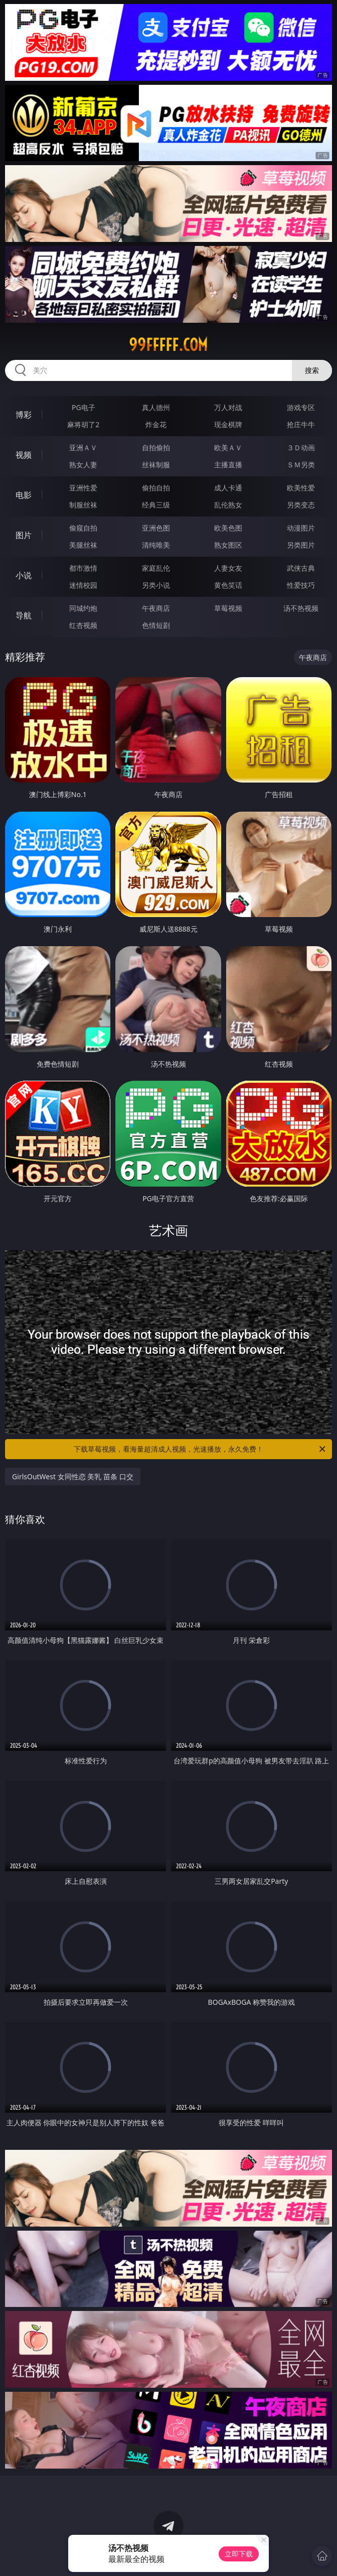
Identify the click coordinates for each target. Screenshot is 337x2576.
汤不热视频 (300, 608)
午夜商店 (156, 608)
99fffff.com (168, 345)
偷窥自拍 (83, 528)
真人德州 (156, 407)
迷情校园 (83, 585)
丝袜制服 (156, 464)
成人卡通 (228, 487)
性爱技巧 (301, 585)
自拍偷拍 (156, 447)
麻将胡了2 (83, 424)
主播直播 (228, 464)
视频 (24, 454)
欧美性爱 (301, 487)
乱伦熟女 (228, 504)
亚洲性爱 (83, 487)
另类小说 (156, 585)
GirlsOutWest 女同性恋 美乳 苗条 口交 (72, 1476)
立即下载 (239, 2553)
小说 (24, 575)
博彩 (24, 414)
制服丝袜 (83, 504)
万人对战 (228, 407)
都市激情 (83, 568)
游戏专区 (301, 407)
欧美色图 (228, 528)
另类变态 (301, 504)
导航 (24, 615)
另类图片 (301, 545)
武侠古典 (301, 568)
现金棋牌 (228, 424)
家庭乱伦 (156, 568)
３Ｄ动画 (301, 447)
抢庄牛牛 (301, 424)
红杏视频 (83, 625)
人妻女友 (228, 568)
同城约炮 (83, 608)
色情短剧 (156, 625)
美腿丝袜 (83, 545)
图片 (24, 535)
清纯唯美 (156, 545)
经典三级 (156, 504)
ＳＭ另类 (301, 464)
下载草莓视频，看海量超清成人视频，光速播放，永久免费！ (200, 1449)
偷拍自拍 (156, 487)
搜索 (312, 370)
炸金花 (155, 424)
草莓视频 (228, 608)
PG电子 (83, 407)
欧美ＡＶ (228, 447)
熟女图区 (228, 545)
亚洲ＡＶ (83, 447)
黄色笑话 (228, 585)
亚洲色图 (156, 528)
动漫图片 (301, 528)
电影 (24, 494)
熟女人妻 (83, 464)
